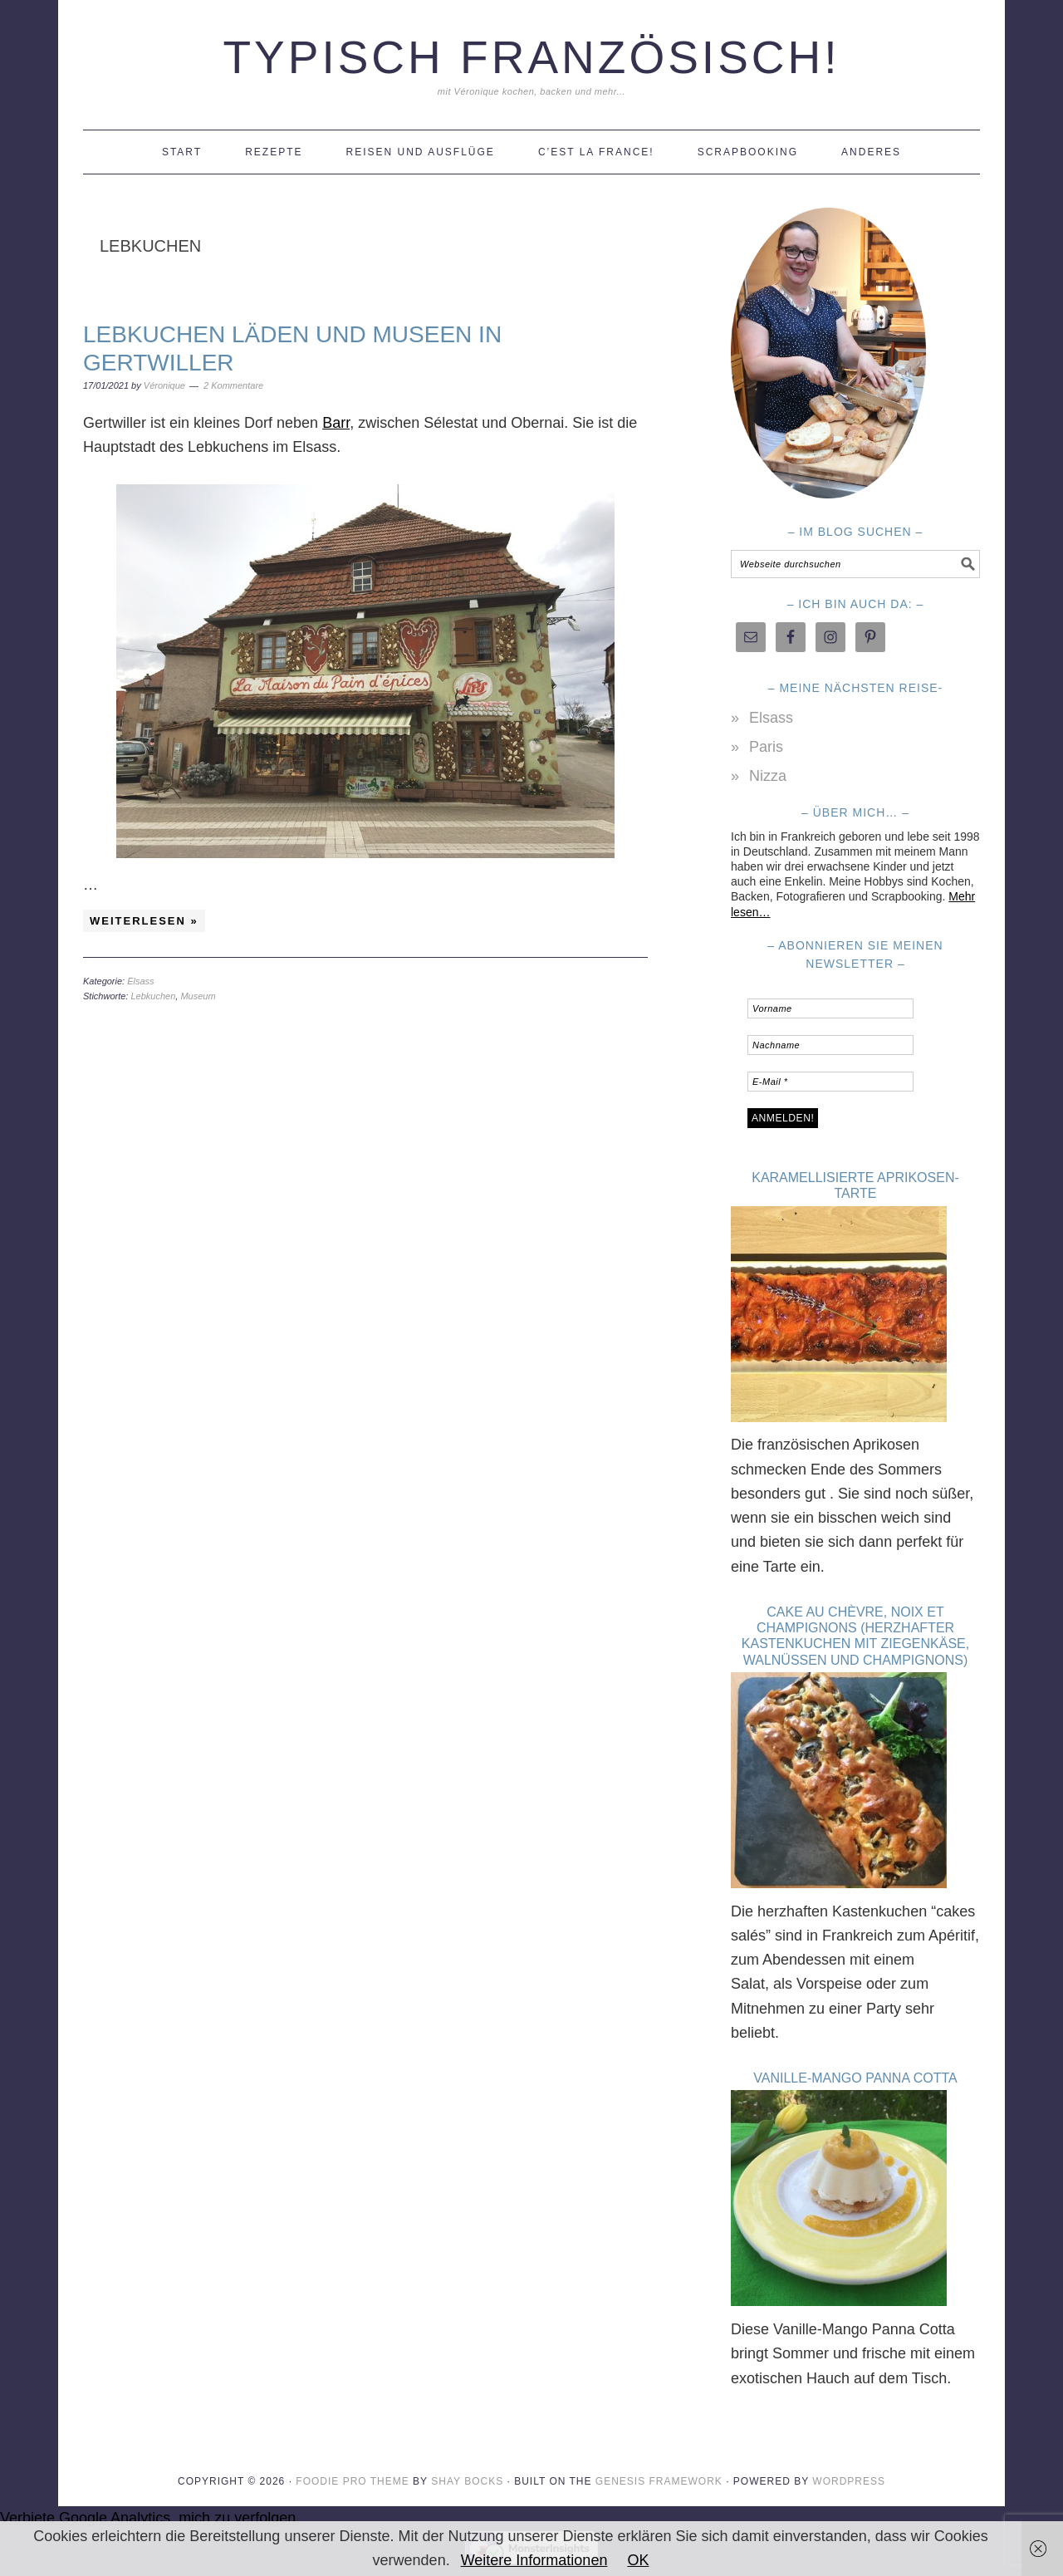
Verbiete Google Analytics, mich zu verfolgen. (150, 2506)
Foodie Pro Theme (352, 2469)
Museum (197, 996)
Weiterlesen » (144, 921)
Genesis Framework (659, 2469)
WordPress (848, 2469)
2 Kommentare (233, 385)
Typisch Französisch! (531, 57)
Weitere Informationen (534, 2560)
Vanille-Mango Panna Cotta (855, 2070)
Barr (336, 423)
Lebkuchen (152, 996)
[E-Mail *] (830, 1082)
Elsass (140, 981)
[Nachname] (830, 1045)
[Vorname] (830, 1008)
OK (638, 2560)
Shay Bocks (467, 2469)
